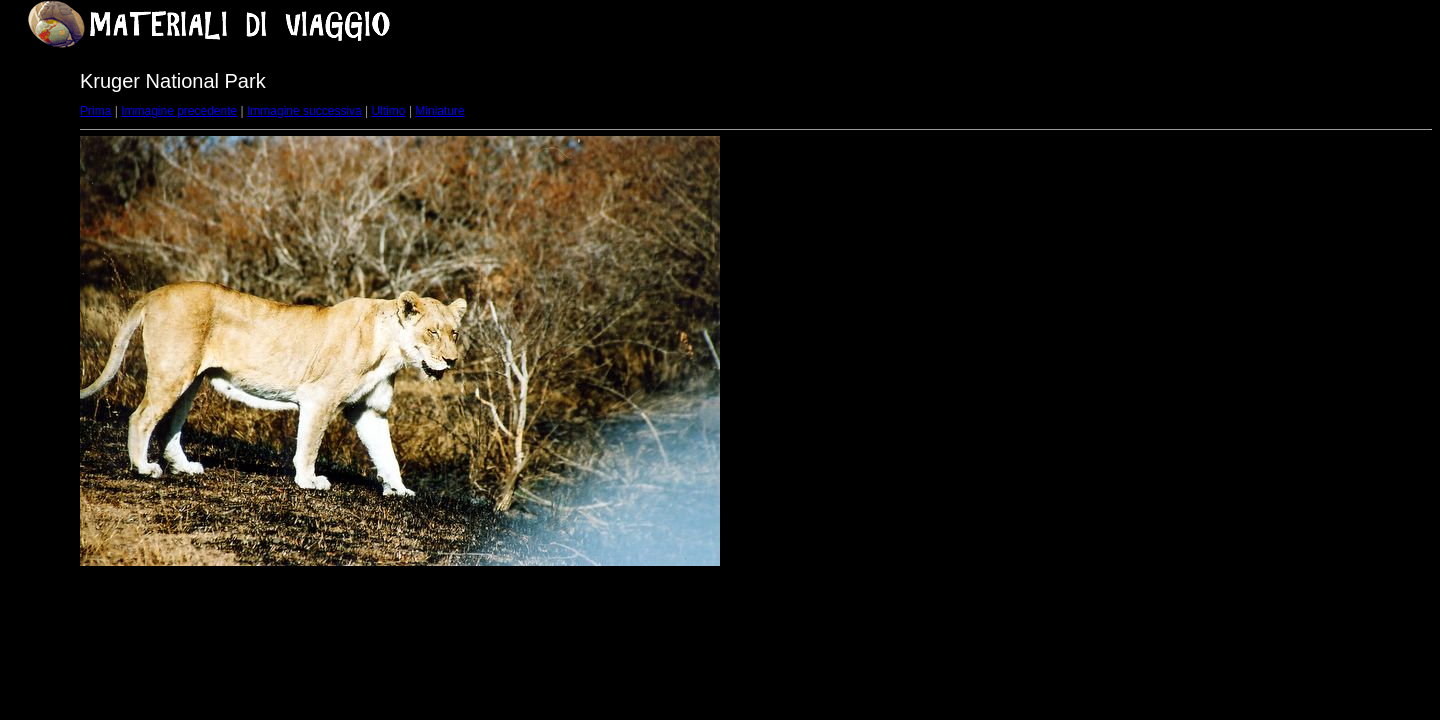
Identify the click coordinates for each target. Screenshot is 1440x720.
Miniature (439, 111)
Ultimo (389, 111)
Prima (95, 111)
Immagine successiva (304, 111)
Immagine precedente (179, 111)
